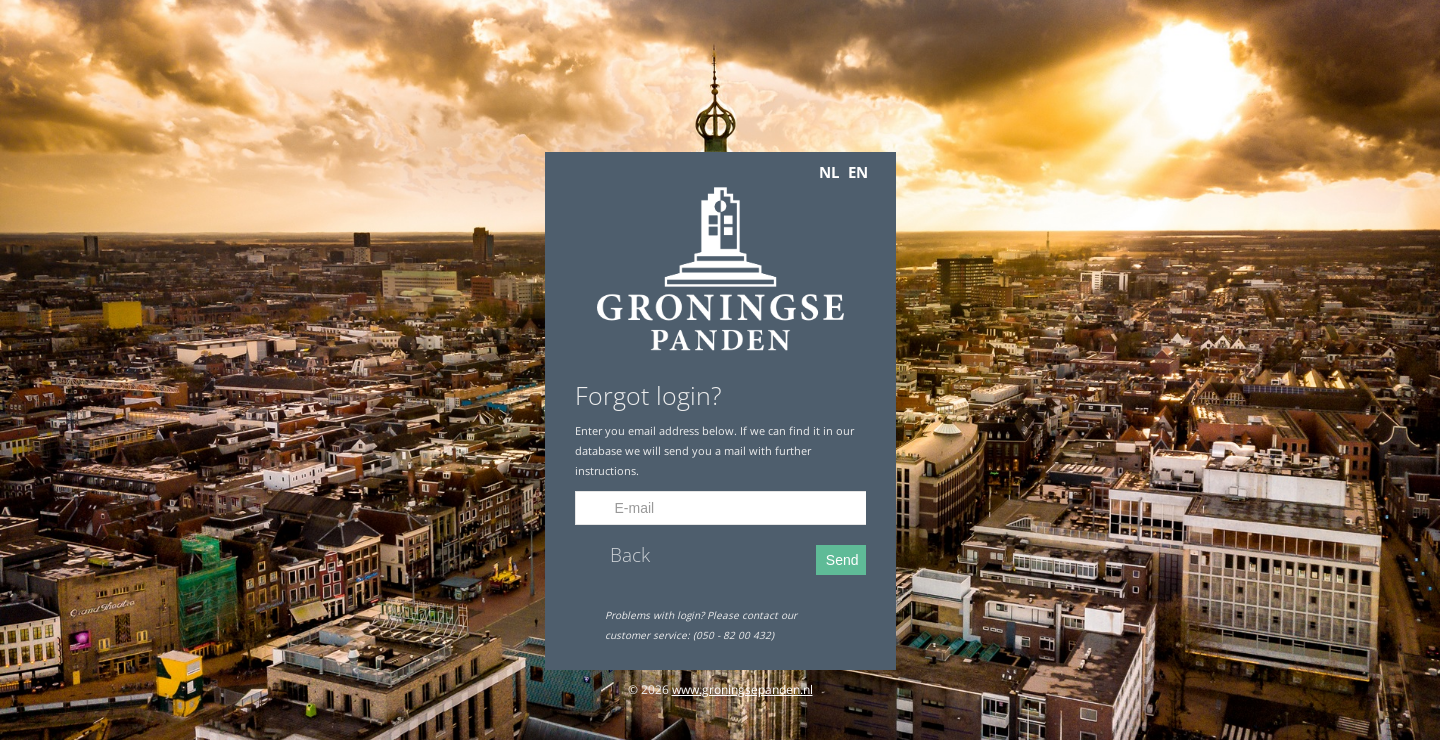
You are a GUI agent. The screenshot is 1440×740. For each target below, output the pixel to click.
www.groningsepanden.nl (742, 689)
